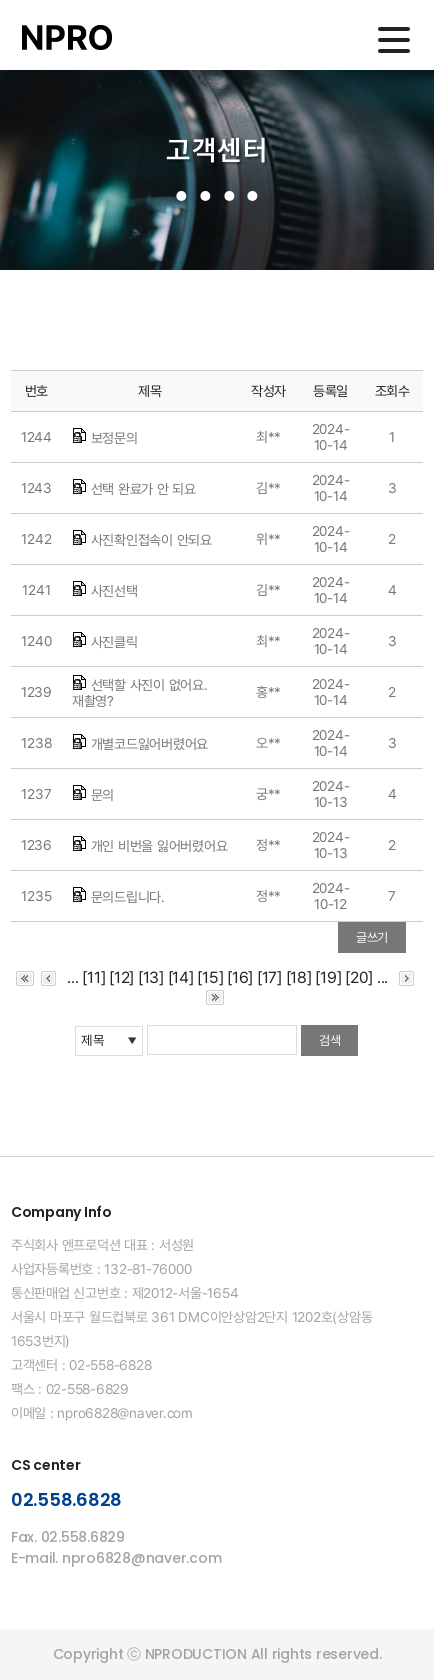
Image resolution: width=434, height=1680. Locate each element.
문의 (103, 795)
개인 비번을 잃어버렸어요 (159, 846)
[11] (93, 977)
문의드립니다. (128, 897)
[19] (328, 977)
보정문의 (114, 438)
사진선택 (114, 591)
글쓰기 (372, 937)
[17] (269, 977)
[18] (299, 977)
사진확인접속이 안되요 (151, 540)
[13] (151, 977)
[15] (210, 977)
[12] (121, 977)
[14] (181, 977)
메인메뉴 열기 (394, 40)
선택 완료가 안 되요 (143, 489)
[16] (240, 977)
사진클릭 (114, 642)
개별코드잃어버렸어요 (150, 744)
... (72, 977)
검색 (330, 1040)
